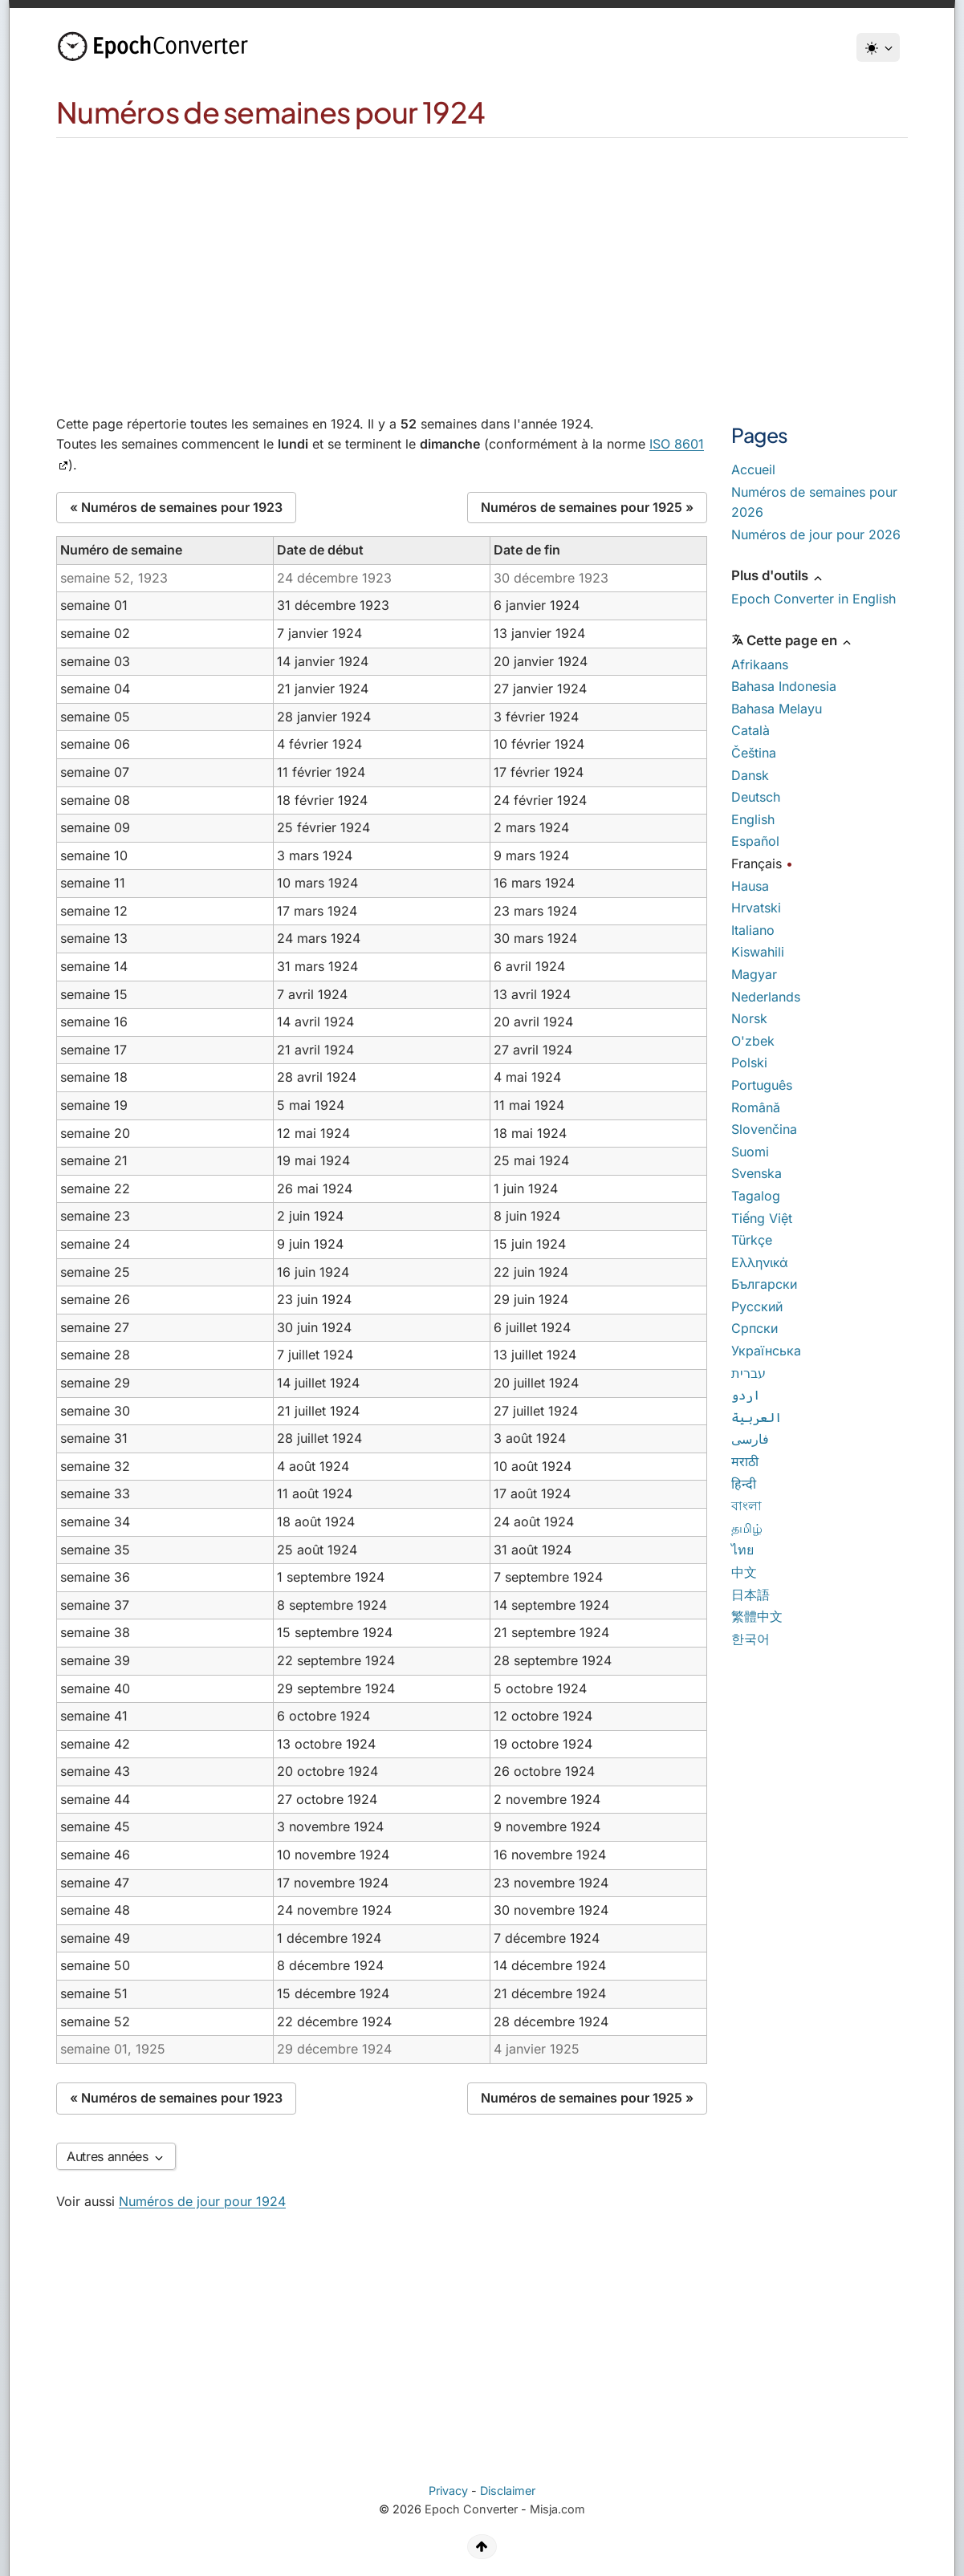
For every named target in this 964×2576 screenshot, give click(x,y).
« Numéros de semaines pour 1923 (176, 507)
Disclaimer (507, 2490)
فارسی (750, 1439)
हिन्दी (743, 1484)
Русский (757, 1306)
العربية (756, 1417)
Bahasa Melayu (776, 709)
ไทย (742, 1550)
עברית (748, 1373)
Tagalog (755, 1196)
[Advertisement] (482, 258)
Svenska (756, 1173)
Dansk (750, 775)
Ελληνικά (759, 1262)
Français (756, 863)
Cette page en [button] (792, 640)
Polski (749, 1062)
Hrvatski (756, 908)
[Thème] (878, 47)
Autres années (116, 2156)
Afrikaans (759, 664)
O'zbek (753, 1041)
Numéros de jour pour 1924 (202, 2201)
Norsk (749, 1018)
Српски (754, 1328)
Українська (766, 1351)
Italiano (753, 930)
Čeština (753, 753)
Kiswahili (757, 952)
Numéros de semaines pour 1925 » (587, 507)
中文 (744, 1572)
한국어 (750, 1639)
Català (750, 730)
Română (755, 1107)
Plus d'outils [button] (777, 575)
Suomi (750, 1152)
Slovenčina (764, 1129)
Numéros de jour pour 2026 (816, 534)
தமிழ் (747, 1528)
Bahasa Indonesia (783, 686)
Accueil (753, 469)
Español (755, 841)
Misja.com (557, 2509)
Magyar (754, 974)
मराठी (745, 1461)
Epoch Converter (471, 2509)
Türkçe (751, 1240)
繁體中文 (757, 1616)
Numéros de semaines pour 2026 (814, 502)
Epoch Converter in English (813, 599)
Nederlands (765, 997)
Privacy (448, 2490)
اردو (745, 1395)
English (753, 819)
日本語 (750, 1595)
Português (761, 1085)
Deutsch (755, 797)
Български (764, 1284)
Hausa (750, 886)
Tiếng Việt (761, 1218)
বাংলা (746, 1505)
